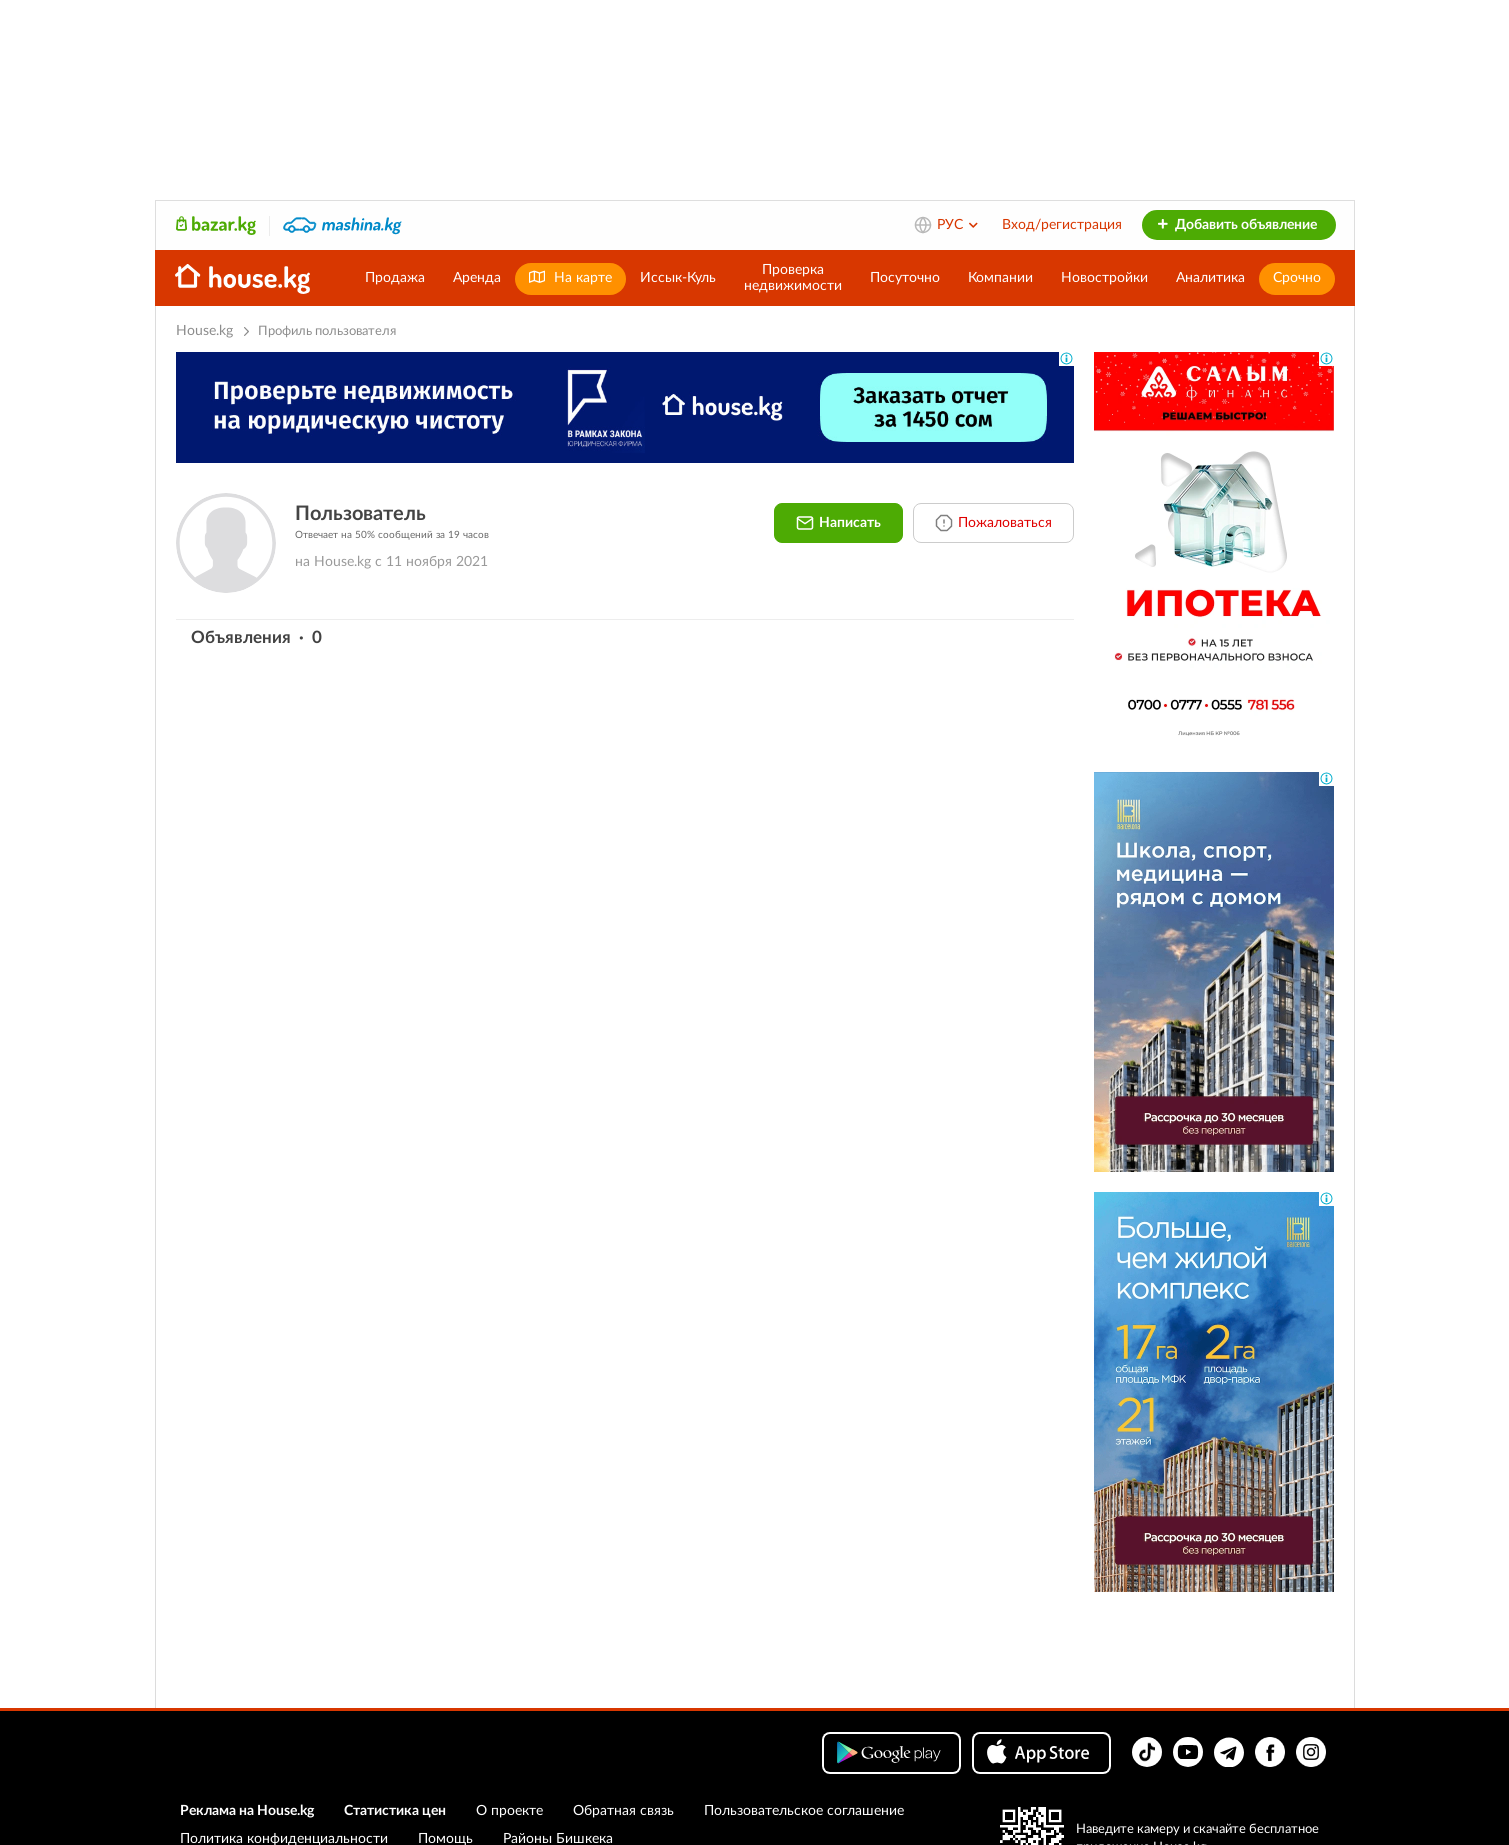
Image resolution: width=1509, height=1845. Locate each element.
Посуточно (905, 278)
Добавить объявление (1236, 225)
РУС (958, 225)
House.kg (204, 331)
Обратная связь (623, 1811)
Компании (1000, 278)
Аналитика (1210, 278)
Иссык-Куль (678, 278)
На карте (570, 277)
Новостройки (1104, 278)
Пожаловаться (993, 523)
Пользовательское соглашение (804, 1811)
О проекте (509, 1811)
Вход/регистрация (1062, 225)
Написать (838, 523)
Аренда (477, 278)
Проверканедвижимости (793, 278)
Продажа (395, 278)
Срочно (1297, 278)
